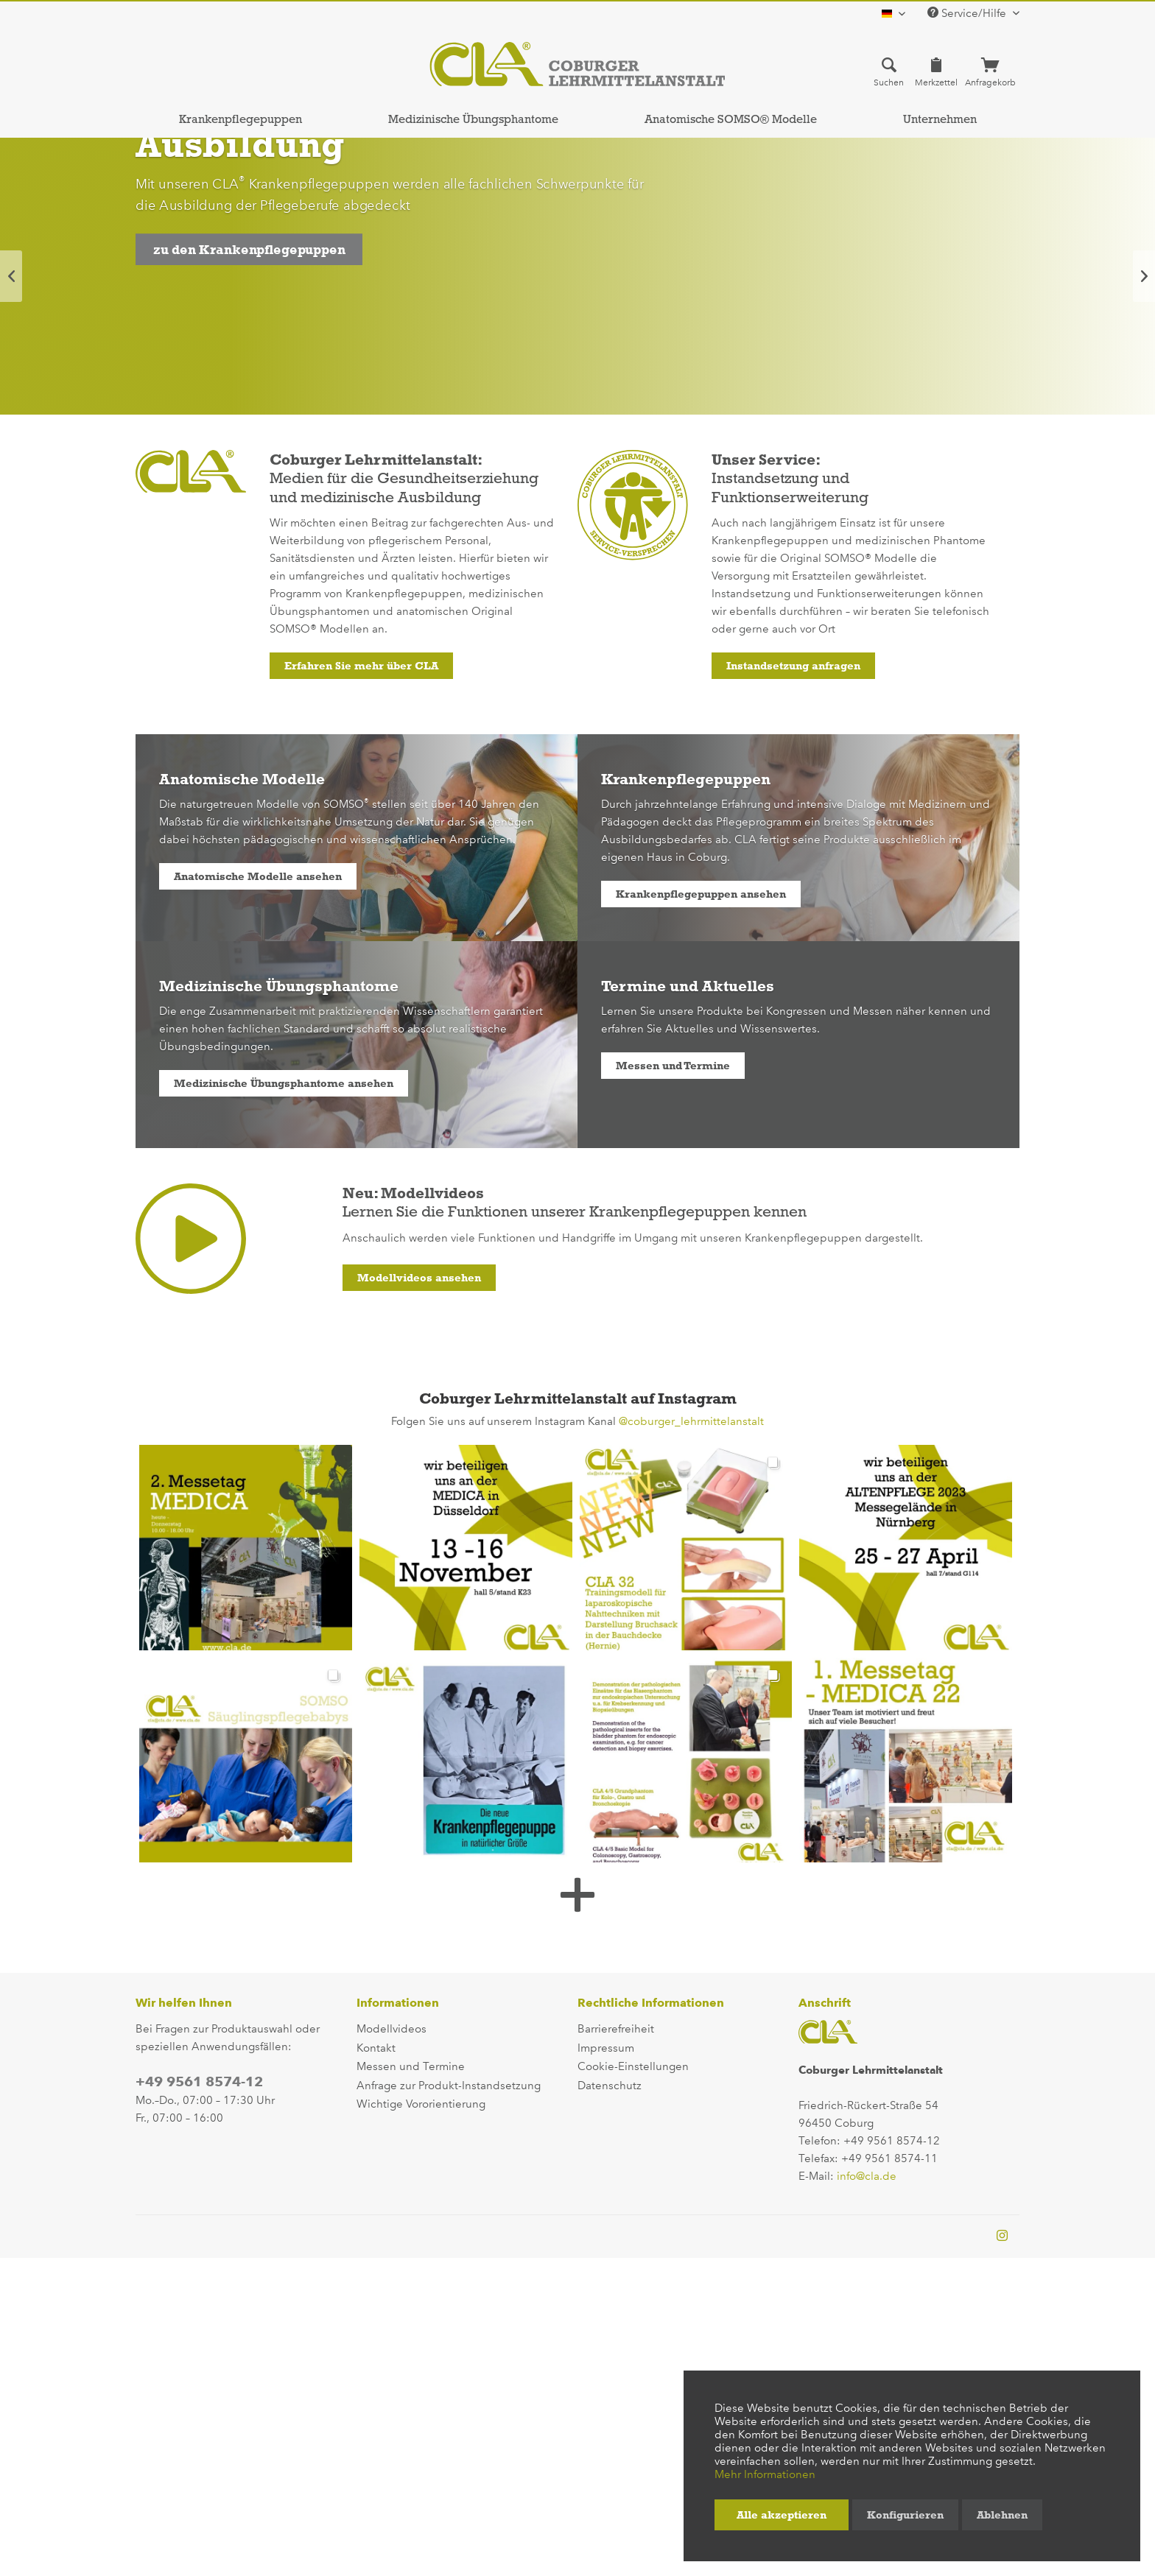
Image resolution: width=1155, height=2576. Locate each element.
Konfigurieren (905, 2515)
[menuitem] (889, 71)
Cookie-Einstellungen (633, 2066)
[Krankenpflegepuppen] (240, 119)
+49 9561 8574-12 (199, 2081)
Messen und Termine (673, 1065)
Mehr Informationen (765, 2474)
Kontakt (376, 2048)
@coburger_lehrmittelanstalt (691, 1421)
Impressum (606, 2048)
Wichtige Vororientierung (421, 2104)
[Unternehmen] (939, 119)
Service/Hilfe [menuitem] (968, 13)
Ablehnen (1002, 2515)
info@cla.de (866, 2176)
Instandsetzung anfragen (793, 665)
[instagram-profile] (1002, 2236)
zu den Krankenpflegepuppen (249, 250)
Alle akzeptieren (781, 2515)
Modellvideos (391, 2028)
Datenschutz (610, 2085)
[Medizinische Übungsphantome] (473, 119)
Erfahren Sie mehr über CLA (361, 665)
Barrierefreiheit (616, 2028)
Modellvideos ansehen (419, 1277)
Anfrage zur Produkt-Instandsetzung (449, 2085)
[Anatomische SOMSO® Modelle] (730, 119)
